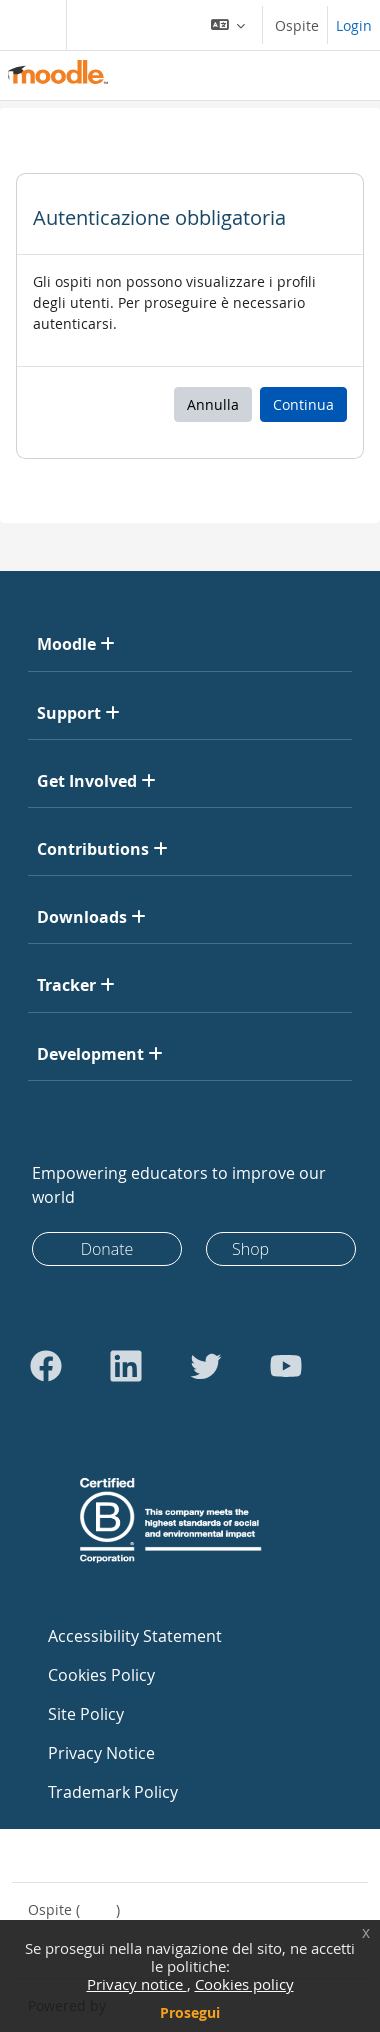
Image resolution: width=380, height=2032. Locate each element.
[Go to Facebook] (46, 1366)
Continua (303, 404)
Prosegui (190, 2012)
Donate (107, 1249)
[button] (228, 25)
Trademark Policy (113, 1792)
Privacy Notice (101, 1753)
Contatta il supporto (108, 1855)
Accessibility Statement (135, 1636)
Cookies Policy (101, 1675)
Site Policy (86, 1714)
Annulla (213, 404)
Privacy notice (137, 1984)
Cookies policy (244, 1984)
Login (354, 25)
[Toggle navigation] (29, 25)
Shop (250, 1249)
